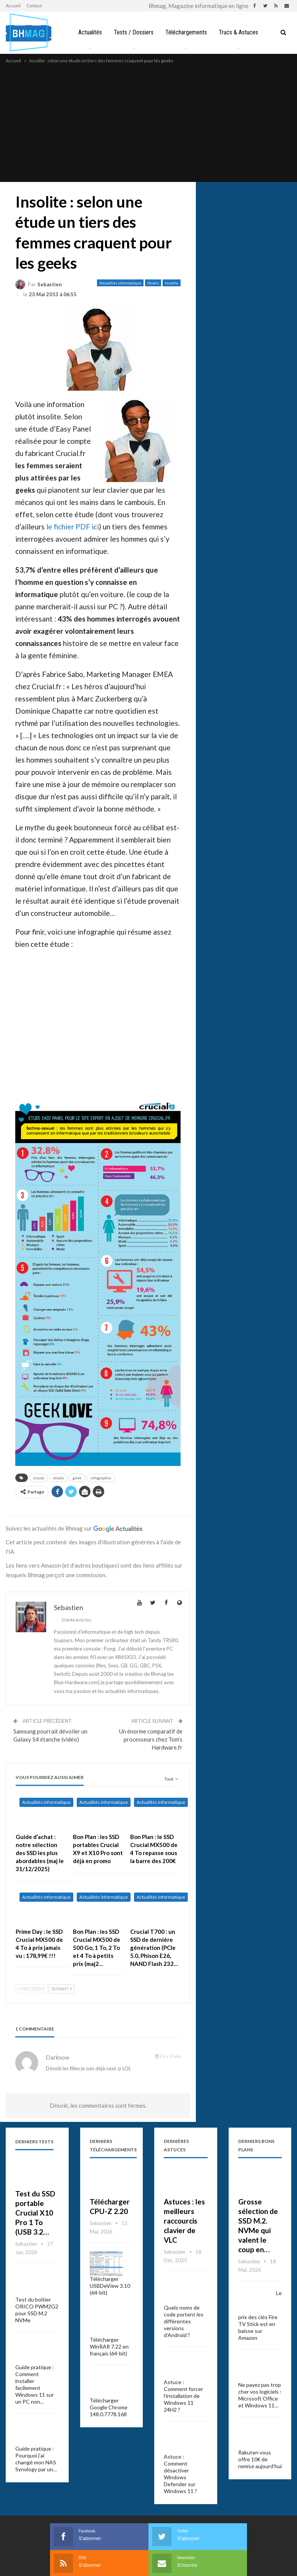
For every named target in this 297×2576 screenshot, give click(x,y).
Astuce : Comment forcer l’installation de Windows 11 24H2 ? (183, 2396)
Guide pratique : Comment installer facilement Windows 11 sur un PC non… (34, 2384)
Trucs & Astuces (240, 32)
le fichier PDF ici (72, 526)
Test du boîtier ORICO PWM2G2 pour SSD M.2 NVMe (36, 2309)
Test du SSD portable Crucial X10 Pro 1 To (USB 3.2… (35, 2212)
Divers (153, 283)
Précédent (31, 1988)
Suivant (62, 1988)
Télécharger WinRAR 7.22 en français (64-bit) (109, 2346)
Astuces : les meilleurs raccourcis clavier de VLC (184, 2220)
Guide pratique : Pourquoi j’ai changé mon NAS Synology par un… (36, 2458)
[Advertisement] (148, 122)
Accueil (13, 5)
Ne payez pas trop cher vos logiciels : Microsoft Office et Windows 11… (259, 2395)
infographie (100, 1477)
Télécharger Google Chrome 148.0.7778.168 (109, 2407)
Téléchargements (186, 32)
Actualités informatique (120, 283)
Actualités (88, 32)
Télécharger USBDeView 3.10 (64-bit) (110, 2286)
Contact (34, 5)
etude (58, 1477)
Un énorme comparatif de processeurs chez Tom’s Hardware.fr (150, 1739)
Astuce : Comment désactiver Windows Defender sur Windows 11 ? (180, 2473)
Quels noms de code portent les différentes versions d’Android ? (183, 2321)
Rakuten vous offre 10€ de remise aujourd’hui (260, 2459)
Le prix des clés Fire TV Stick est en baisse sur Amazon (260, 2315)
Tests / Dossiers (133, 32)
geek (77, 1477)
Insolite (171, 283)
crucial (38, 1477)
